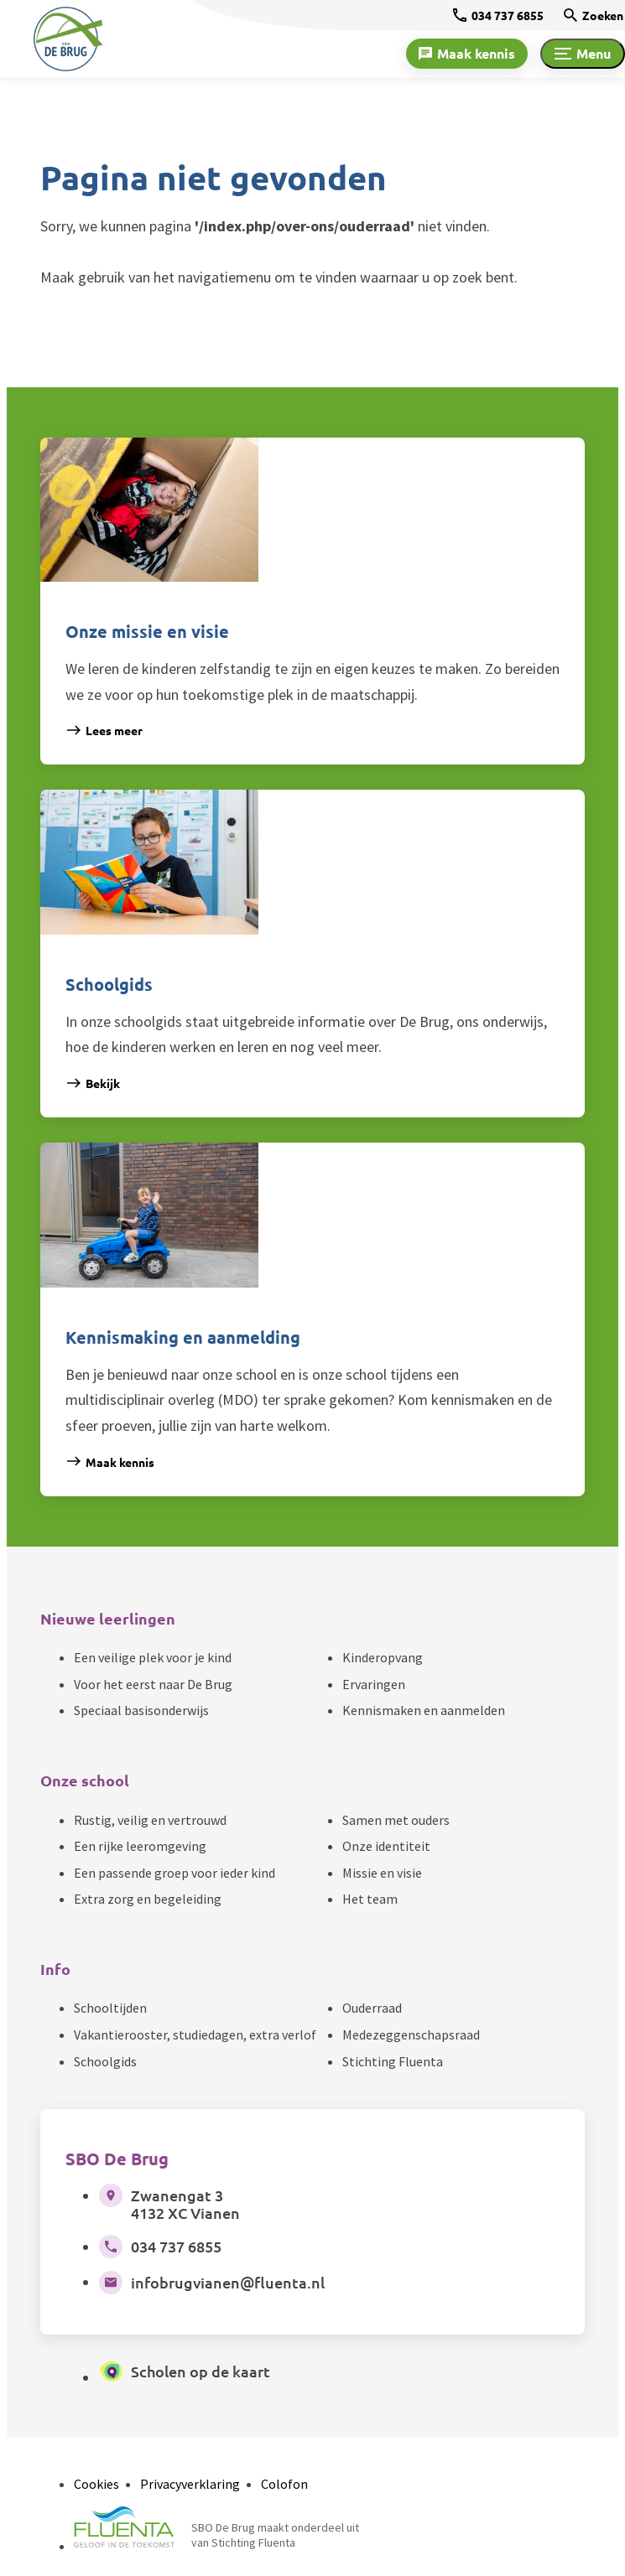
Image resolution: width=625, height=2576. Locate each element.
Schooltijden (110, 2007)
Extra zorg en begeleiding (147, 1898)
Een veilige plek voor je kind (153, 1657)
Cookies (96, 2483)
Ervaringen (373, 1684)
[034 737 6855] (498, 14)
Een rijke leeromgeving (140, 1845)
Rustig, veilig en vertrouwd (150, 1819)
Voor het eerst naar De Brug (153, 1684)
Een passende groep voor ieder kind (174, 1872)
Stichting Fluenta (392, 2061)
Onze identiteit (386, 1845)
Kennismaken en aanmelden (423, 1710)
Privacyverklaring (190, 2483)
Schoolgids (105, 2061)
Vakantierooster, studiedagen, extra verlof (195, 2034)
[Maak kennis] (467, 54)
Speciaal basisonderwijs (141, 1710)
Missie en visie (382, 1872)
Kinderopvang (382, 1657)
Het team (370, 1898)
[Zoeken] (593, 14)
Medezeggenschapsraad (411, 2034)
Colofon (284, 2483)
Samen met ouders (396, 1819)
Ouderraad (372, 2007)
